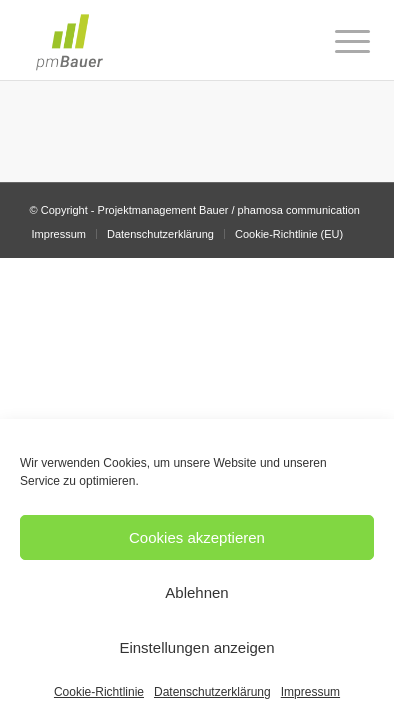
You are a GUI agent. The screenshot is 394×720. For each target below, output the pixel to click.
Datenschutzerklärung (212, 692)
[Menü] (337, 42)
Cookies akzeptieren (197, 537)
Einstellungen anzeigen (196, 647)
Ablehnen (196, 592)
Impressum (310, 692)
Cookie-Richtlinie (99, 692)
